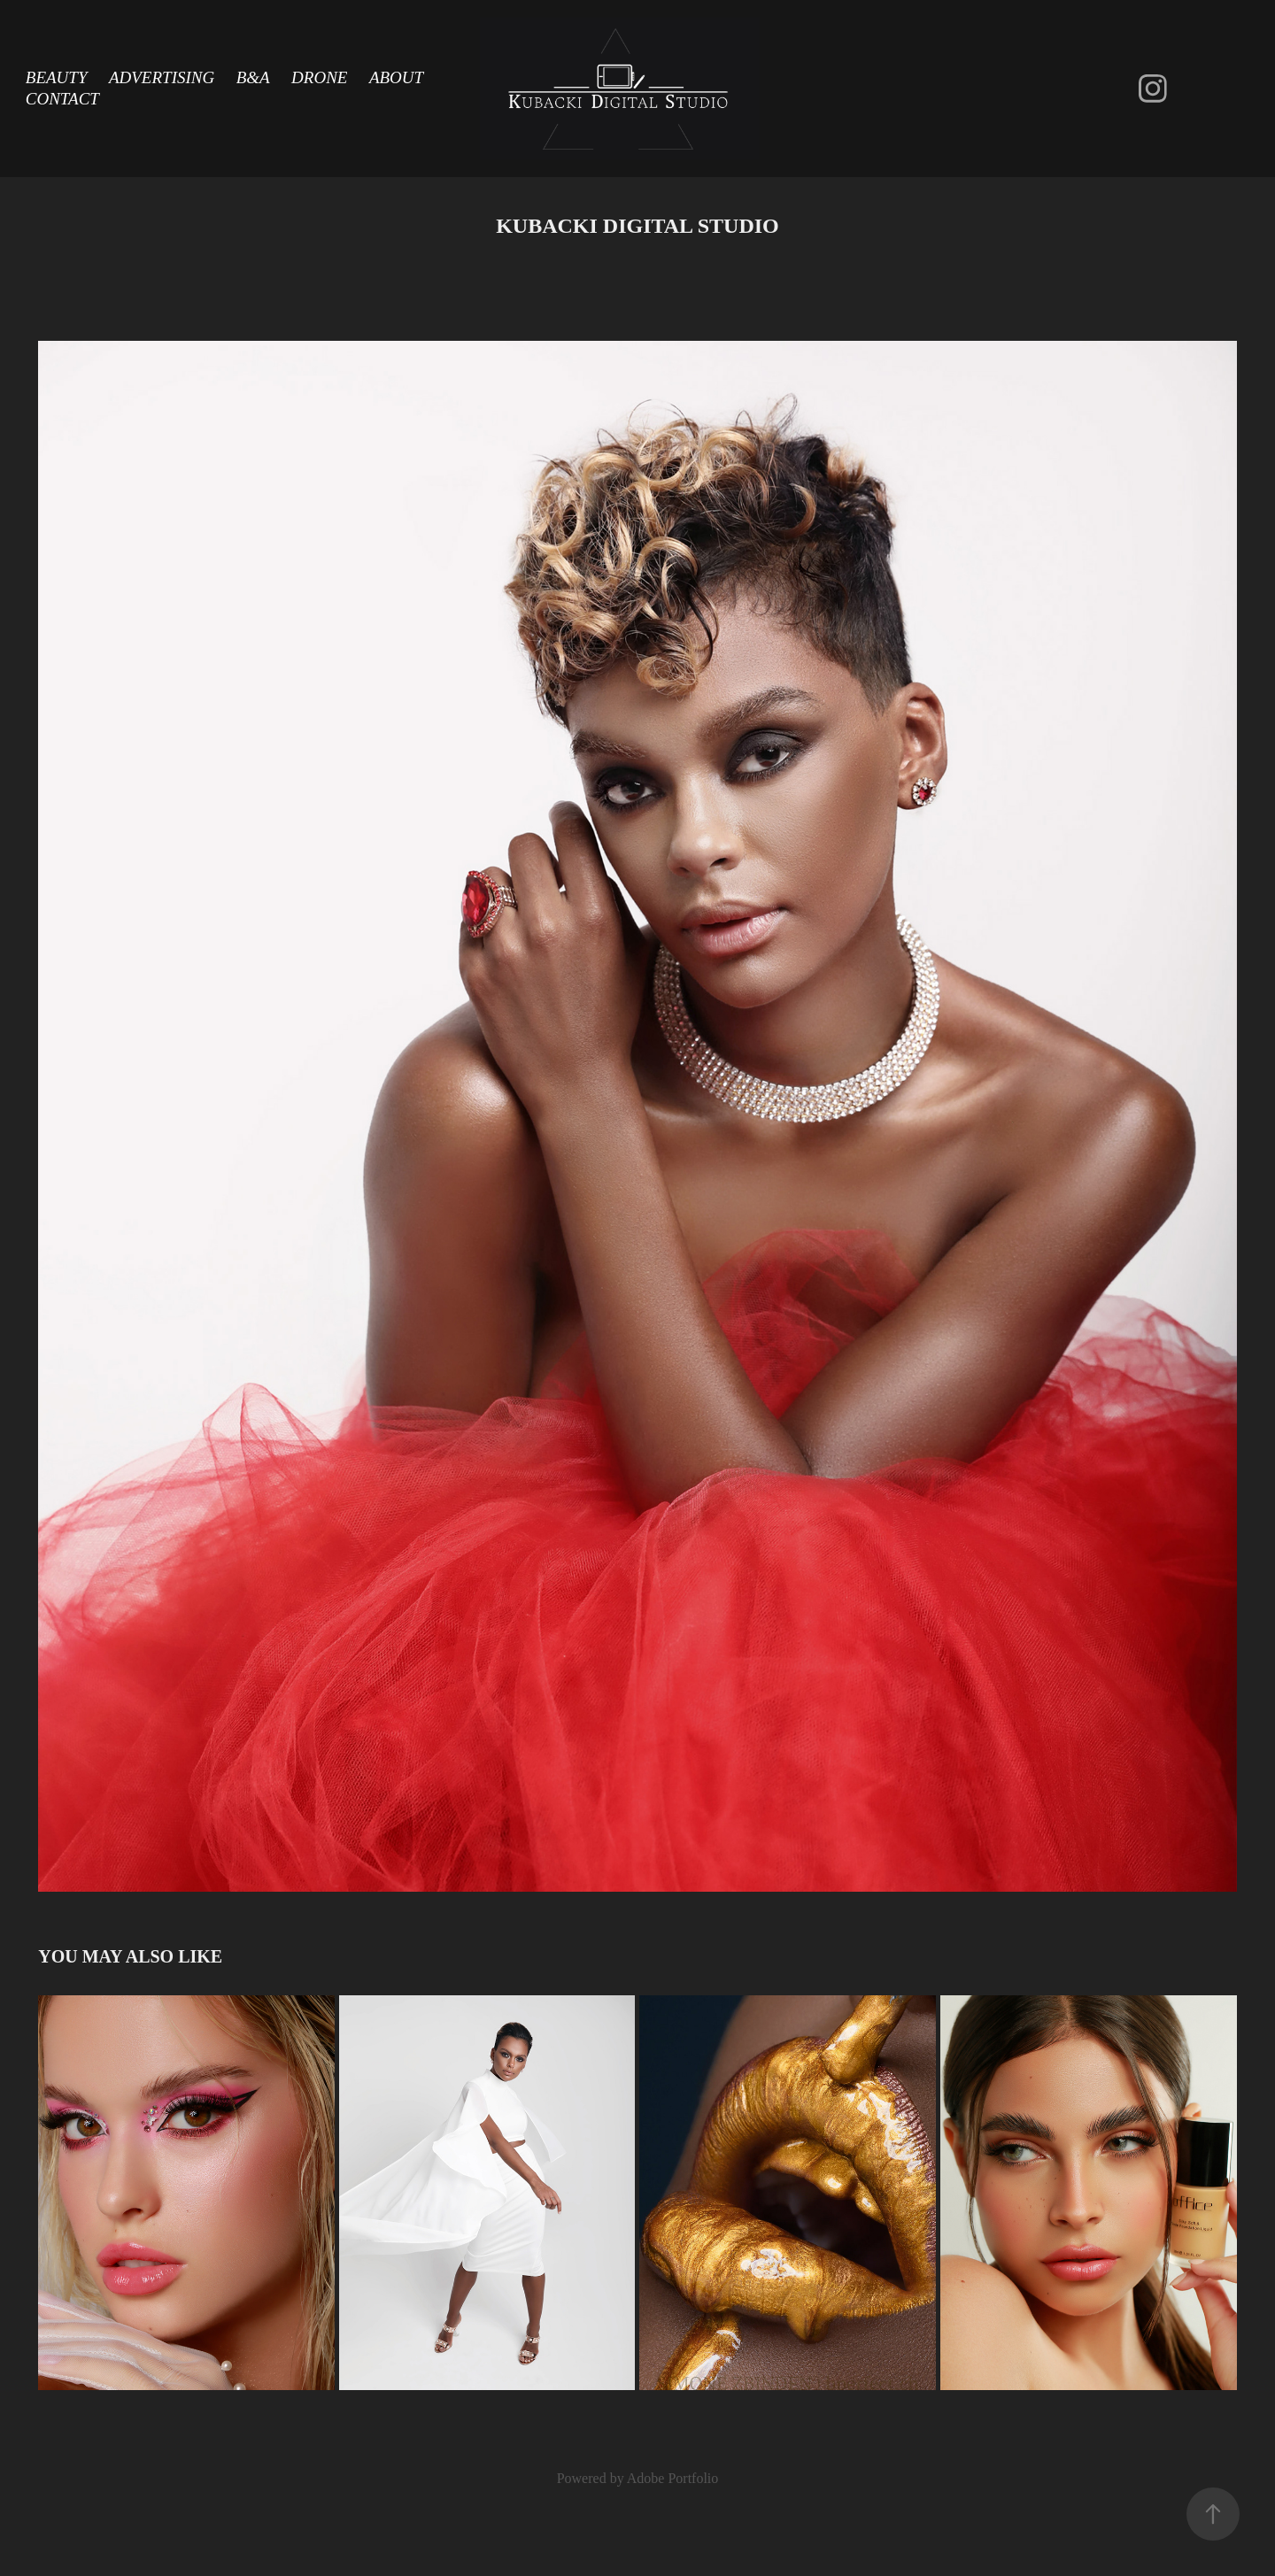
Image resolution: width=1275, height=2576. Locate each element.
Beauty (57, 77)
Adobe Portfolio (673, 2478)
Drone (319, 77)
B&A (253, 77)
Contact (62, 98)
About (396, 77)
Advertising (161, 77)
